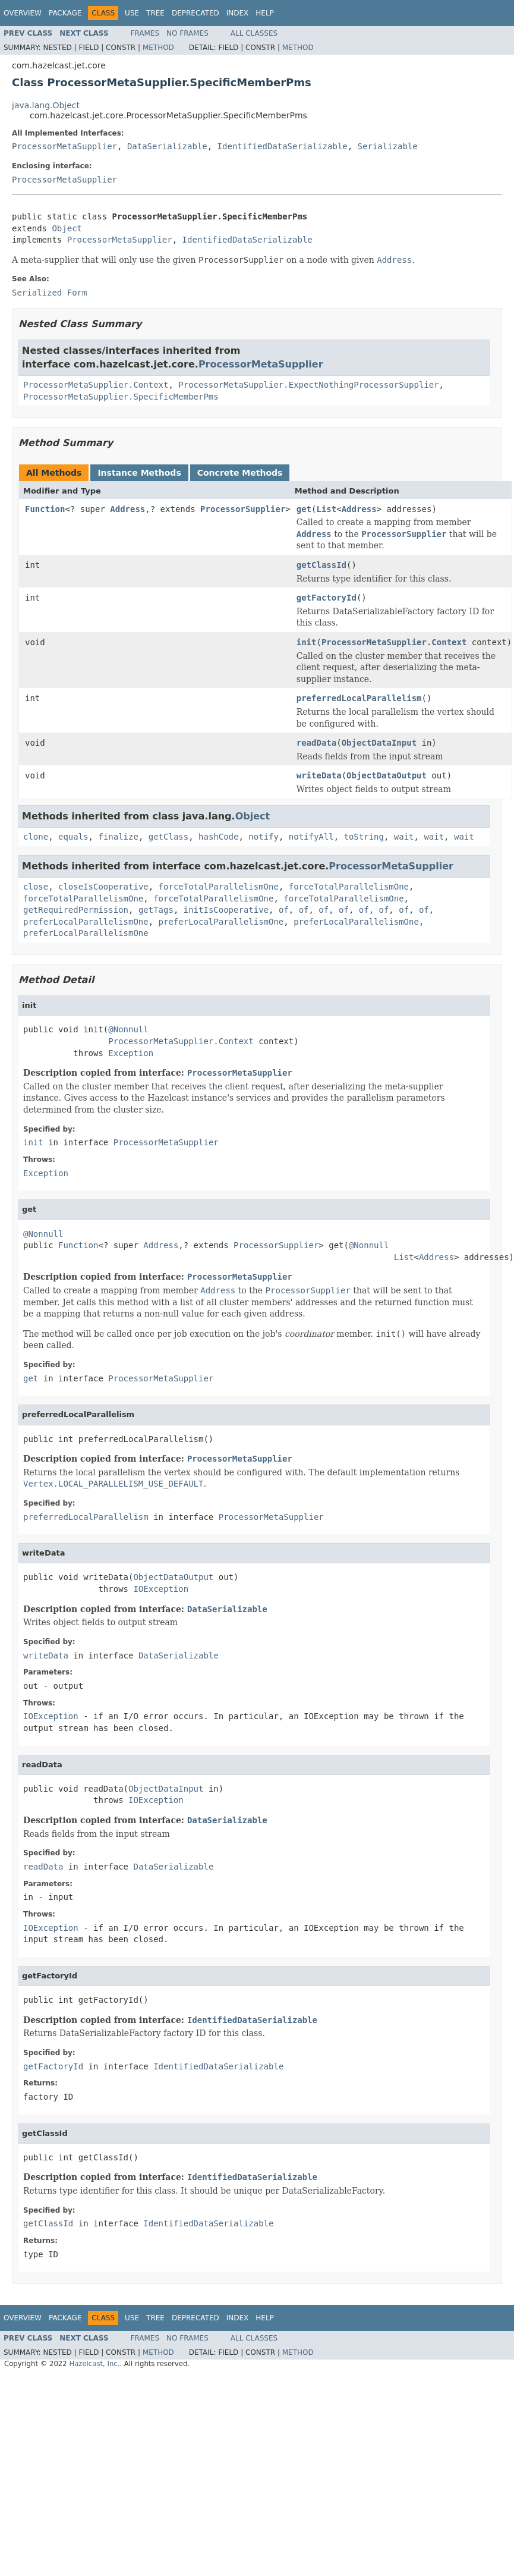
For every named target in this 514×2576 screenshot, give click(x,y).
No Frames (187, 33)
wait (404, 836)
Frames (145, 33)
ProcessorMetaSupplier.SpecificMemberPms (121, 396)
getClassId (321, 565)
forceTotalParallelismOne (219, 886)
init (307, 642)
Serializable (388, 146)
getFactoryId (327, 597)
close (35, 886)
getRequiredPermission (75, 910)
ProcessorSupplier (242, 509)
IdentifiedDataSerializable (282, 146)
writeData (319, 775)
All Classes (254, 33)
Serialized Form (49, 292)
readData (316, 742)
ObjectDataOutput (386, 775)
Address (127, 509)
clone (35, 836)
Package (65, 13)
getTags (156, 910)
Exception (130, 1053)
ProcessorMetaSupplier (64, 146)
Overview (23, 13)
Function (45, 509)
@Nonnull (128, 1029)
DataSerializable (167, 146)
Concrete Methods (240, 472)
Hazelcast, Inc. (94, 2364)
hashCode (218, 836)
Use (132, 13)
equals (73, 836)
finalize (118, 836)
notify (263, 836)
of (284, 910)
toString (364, 836)
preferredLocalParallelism (359, 698)
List (327, 509)
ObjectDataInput (379, 742)
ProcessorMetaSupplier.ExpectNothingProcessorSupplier (308, 384)
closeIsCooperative (103, 886)
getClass (168, 836)
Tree (155, 13)
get (304, 509)
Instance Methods (139, 472)
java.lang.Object (46, 105)
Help (265, 13)
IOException (160, 1589)
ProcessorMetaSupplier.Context (95, 384)
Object (67, 228)
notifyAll (311, 836)
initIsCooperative (226, 910)
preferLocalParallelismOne (86, 921)
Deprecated (195, 13)
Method (158, 47)
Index (237, 13)
